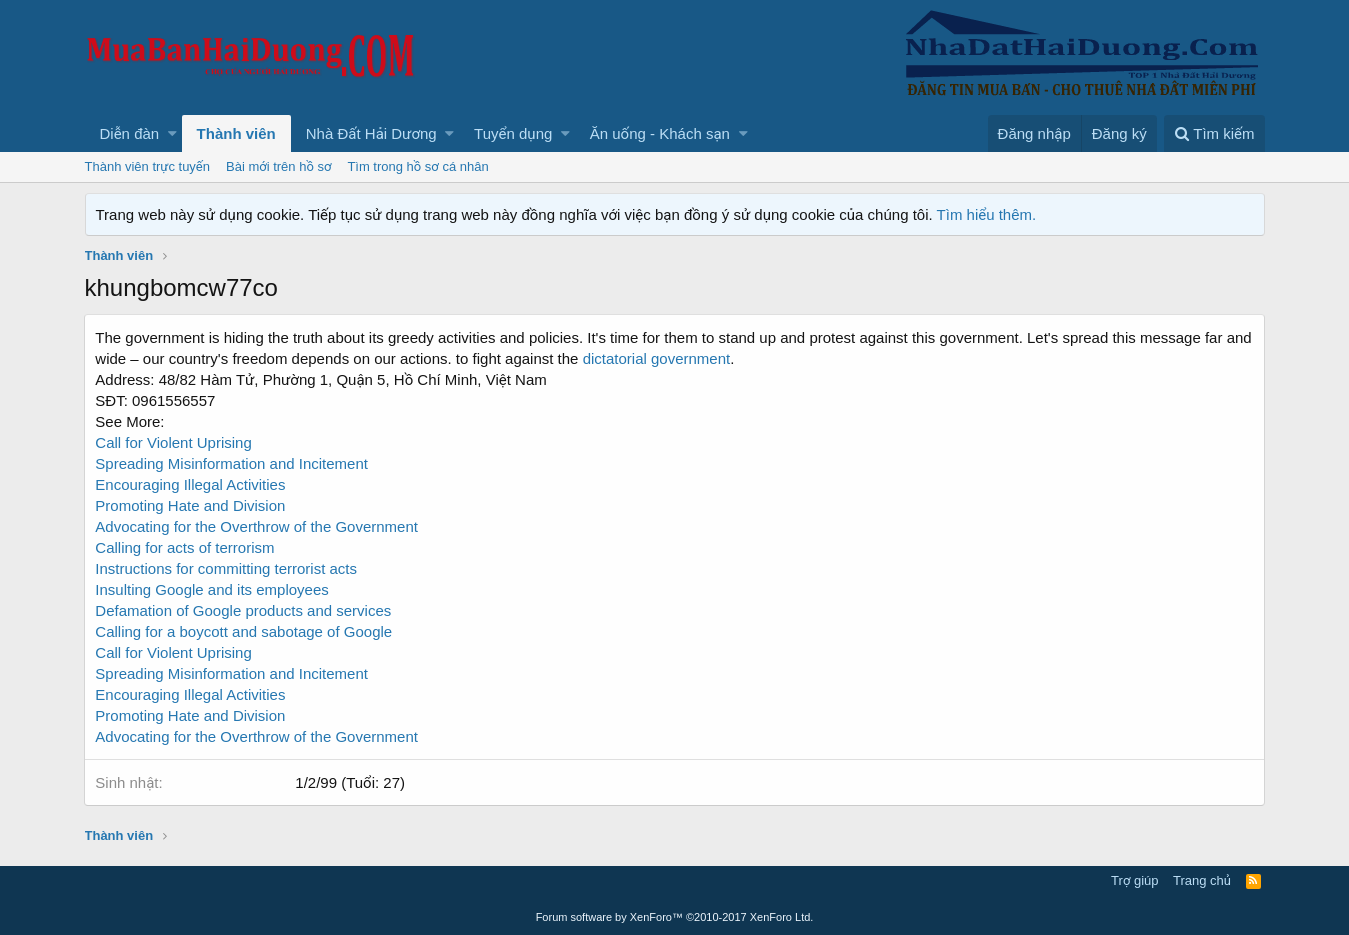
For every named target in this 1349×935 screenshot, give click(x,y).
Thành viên (236, 133)
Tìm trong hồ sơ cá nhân (417, 166)
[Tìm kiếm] (1214, 133)
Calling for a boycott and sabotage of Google (244, 631)
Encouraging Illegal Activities (191, 694)
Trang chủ (1202, 880)
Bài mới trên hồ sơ (278, 166)
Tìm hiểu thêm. (987, 214)
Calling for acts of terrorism (185, 547)
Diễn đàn (130, 133)
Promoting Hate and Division (191, 505)
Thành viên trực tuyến (148, 166)
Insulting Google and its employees (212, 589)
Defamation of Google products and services (244, 610)
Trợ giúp (1134, 880)
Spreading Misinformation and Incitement (232, 673)
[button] (172, 133)
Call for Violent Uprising (174, 442)
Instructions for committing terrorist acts (227, 568)
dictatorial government (657, 358)
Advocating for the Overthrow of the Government (257, 526)
